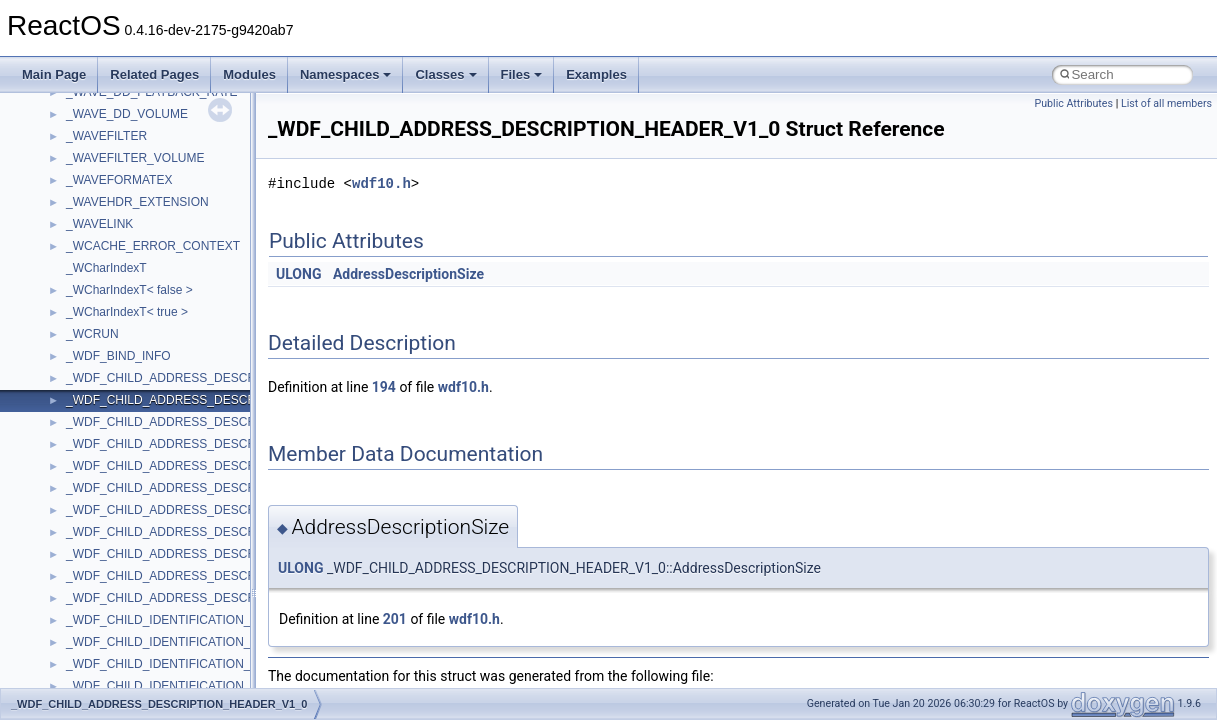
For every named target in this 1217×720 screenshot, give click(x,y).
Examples (596, 74)
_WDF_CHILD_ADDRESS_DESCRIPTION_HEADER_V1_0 (226, 400)
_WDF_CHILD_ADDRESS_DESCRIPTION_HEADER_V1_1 (226, 422)
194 (384, 387)
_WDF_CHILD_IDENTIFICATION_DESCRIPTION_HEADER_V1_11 (248, 686)
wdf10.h (381, 183)
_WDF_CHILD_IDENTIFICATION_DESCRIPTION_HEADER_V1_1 (245, 664)
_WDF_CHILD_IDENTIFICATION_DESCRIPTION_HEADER (227, 620)
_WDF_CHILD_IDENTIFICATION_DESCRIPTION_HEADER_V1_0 (245, 642)
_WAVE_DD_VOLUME (127, 114)
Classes (445, 74)
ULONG (298, 274)
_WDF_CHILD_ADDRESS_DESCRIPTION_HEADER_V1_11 (230, 444)
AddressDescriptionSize (408, 274)
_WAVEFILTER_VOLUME (135, 158)
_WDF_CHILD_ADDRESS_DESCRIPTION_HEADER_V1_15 (230, 488)
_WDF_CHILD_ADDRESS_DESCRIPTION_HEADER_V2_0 (226, 576)
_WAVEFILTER (106, 136)
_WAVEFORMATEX (119, 180)
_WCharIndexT (106, 268)
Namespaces (346, 74)
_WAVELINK (99, 224)
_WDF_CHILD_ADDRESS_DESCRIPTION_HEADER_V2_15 (230, 598)
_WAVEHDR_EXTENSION (137, 202)
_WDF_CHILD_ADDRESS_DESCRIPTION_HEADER (209, 378)
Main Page (54, 74)
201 (395, 619)
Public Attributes (1073, 103)
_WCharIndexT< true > (127, 312)
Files (522, 74)
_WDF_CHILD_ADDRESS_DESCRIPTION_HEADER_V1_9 (226, 554)
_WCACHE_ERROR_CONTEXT (153, 246)
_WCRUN (92, 334)
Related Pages (154, 74)
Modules (249, 74)
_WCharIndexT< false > (129, 290)
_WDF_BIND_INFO (118, 356)
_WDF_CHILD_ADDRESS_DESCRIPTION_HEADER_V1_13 (230, 466)
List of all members (1166, 103)
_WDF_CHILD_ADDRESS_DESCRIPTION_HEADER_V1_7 (226, 532)
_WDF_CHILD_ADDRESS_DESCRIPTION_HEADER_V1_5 (226, 510)
